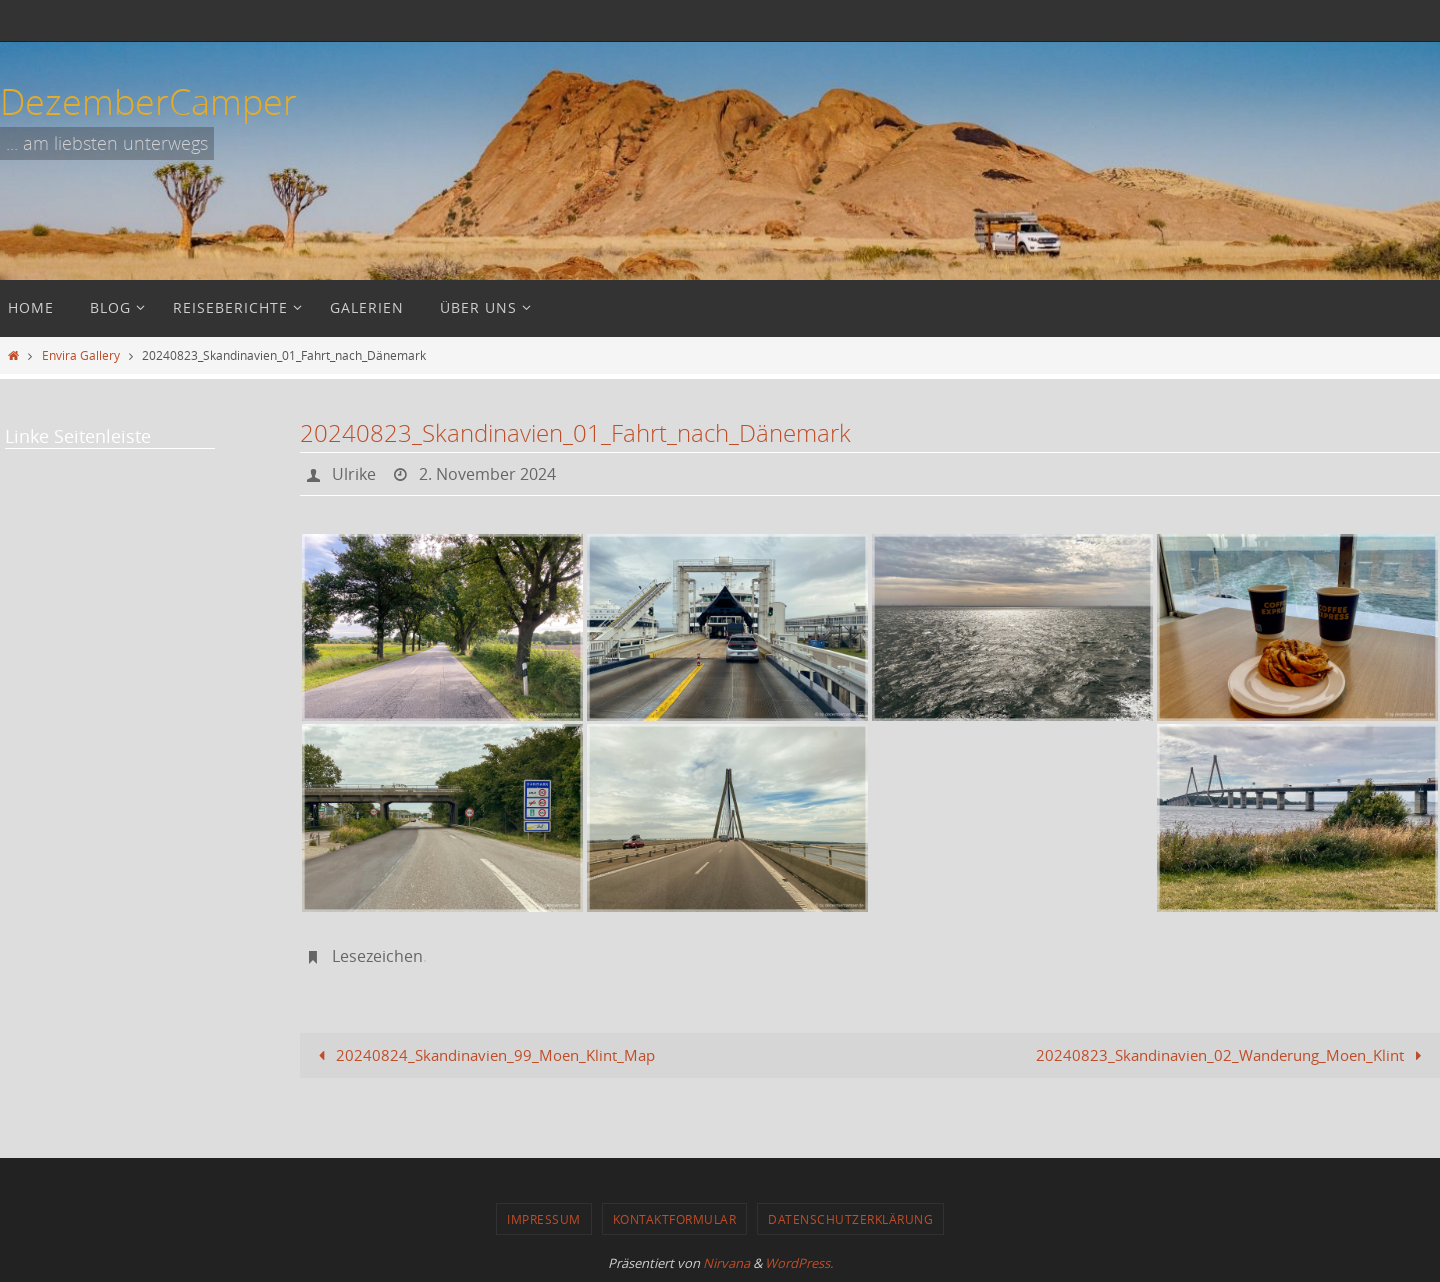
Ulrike (354, 474)
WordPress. (799, 1263)
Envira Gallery (81, 355)
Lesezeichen (377, 956)
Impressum (544, 1219)
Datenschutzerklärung (850, 1219)
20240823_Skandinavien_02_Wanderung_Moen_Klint (1232, 1055)
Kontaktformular (675, 1219)
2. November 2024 (487, 474)
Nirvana (726, 1263)
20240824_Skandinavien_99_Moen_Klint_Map (483, 1055)
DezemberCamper (148, 101)
